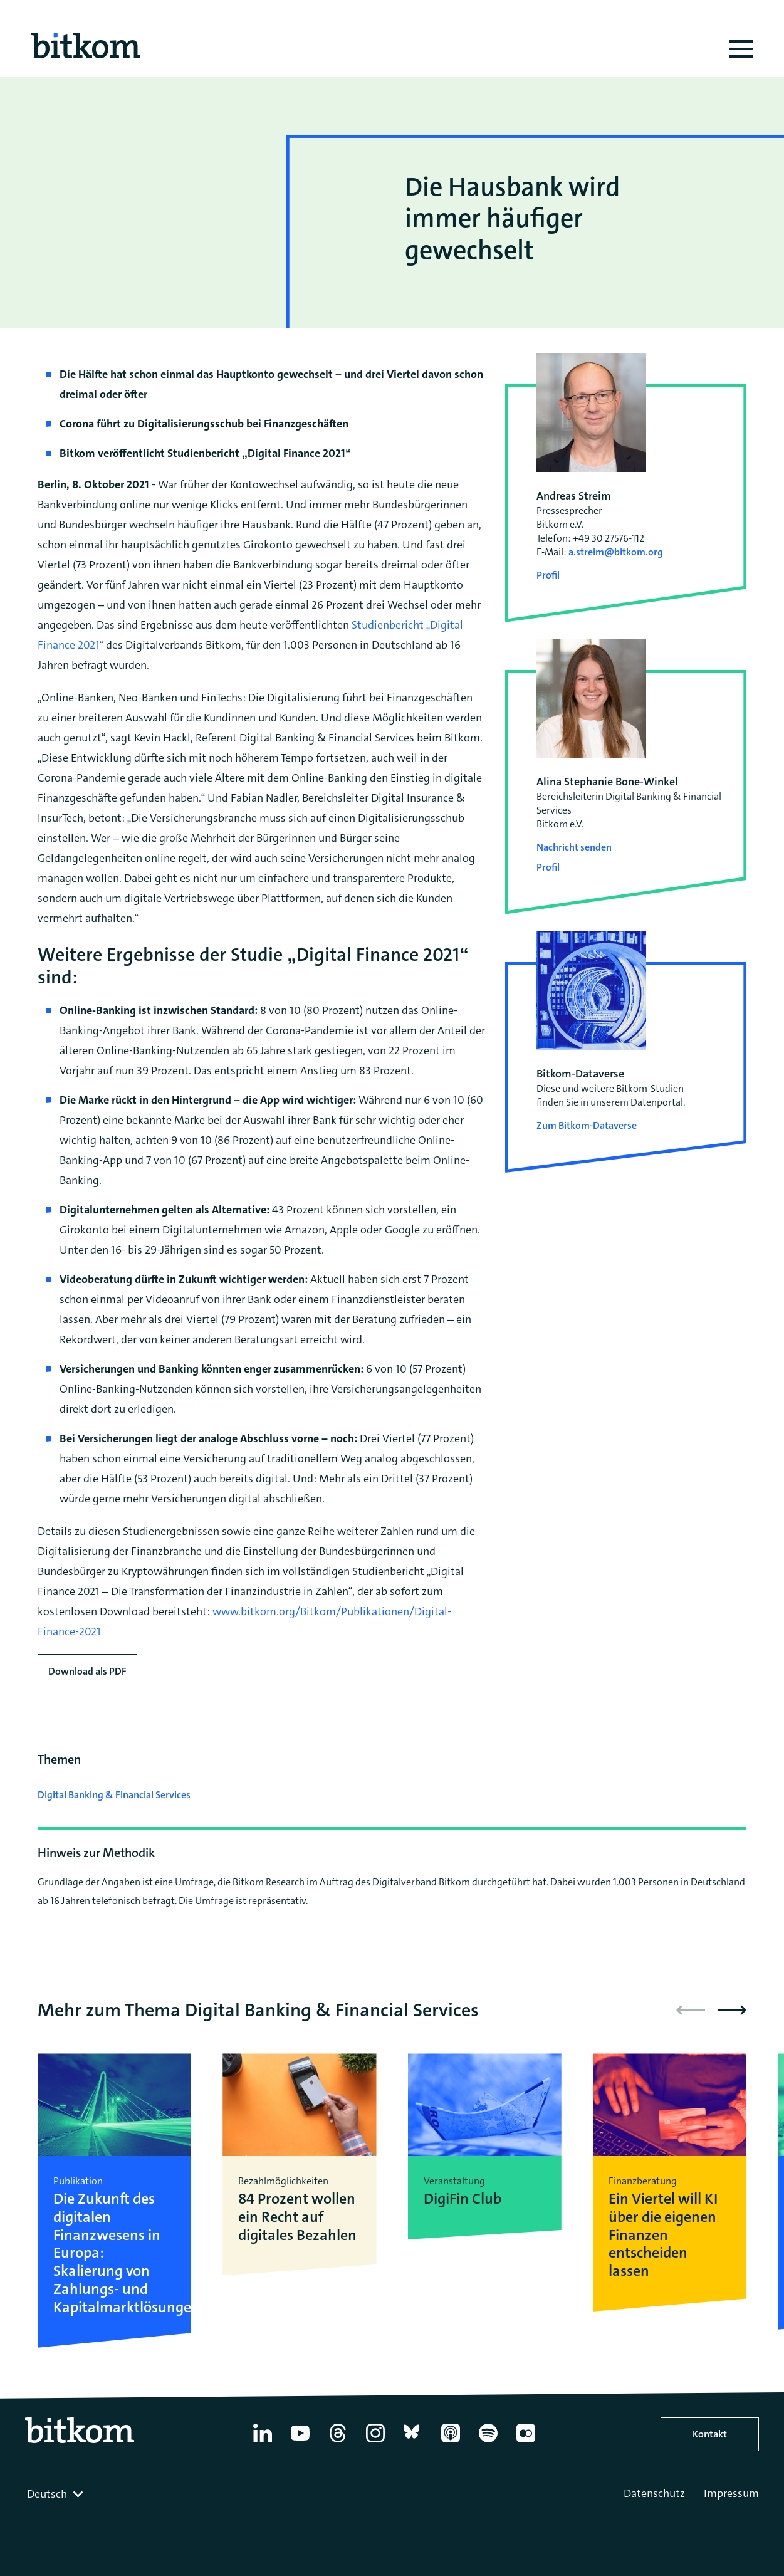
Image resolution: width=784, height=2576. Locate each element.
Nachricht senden (574, 847)
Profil (548, 575)
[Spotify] (488, 2442)
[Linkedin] (262, 2442)
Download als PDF (87, 1671)
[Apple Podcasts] (450, 2442)
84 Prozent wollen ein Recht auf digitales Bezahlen (297, 2217)
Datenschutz (654, 2493)
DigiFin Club (462, 2199)
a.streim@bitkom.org (615, 551)
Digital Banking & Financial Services (114, 1794)
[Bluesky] (413, 2442)
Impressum (731, 2493)
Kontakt (710, 2434)
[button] (732, 2010)
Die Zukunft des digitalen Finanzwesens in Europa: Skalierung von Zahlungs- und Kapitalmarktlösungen (114, 2253)
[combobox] (56, 2494)
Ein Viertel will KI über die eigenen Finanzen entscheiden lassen (663, 2235)
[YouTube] (300, 2442)
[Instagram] (375, 2442)
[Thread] (337, 2442)
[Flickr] (525, 2442)
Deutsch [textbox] (47, 2493)
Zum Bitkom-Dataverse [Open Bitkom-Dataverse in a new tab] (586, 1125)
